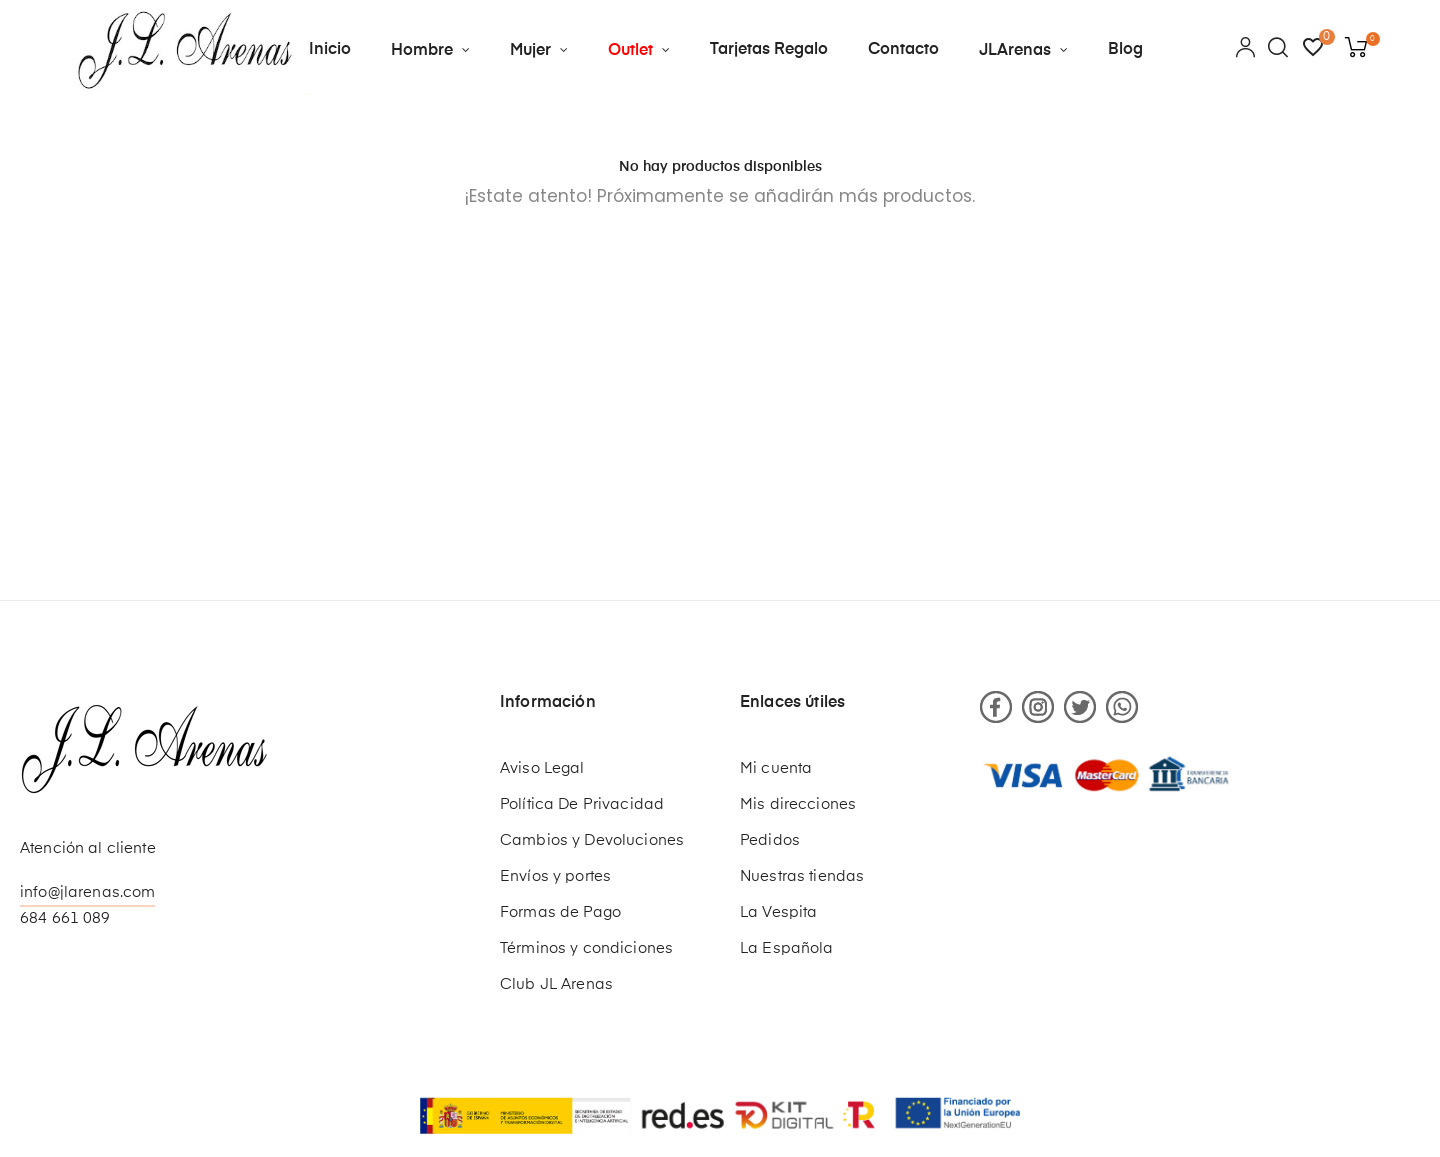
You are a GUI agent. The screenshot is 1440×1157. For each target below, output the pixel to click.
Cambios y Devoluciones (592, 840)
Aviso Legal (542, 768)
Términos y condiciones (586, 948)
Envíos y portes (555, 876)
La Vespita (778, 912)
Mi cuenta (776, 768)
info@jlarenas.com (87, 892)
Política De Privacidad (582, 804)
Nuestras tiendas (802, 876)
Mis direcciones (798, 804)
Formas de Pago (560, 912)
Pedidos (770, 840)
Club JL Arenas (556, 984)
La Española (787, 948)
